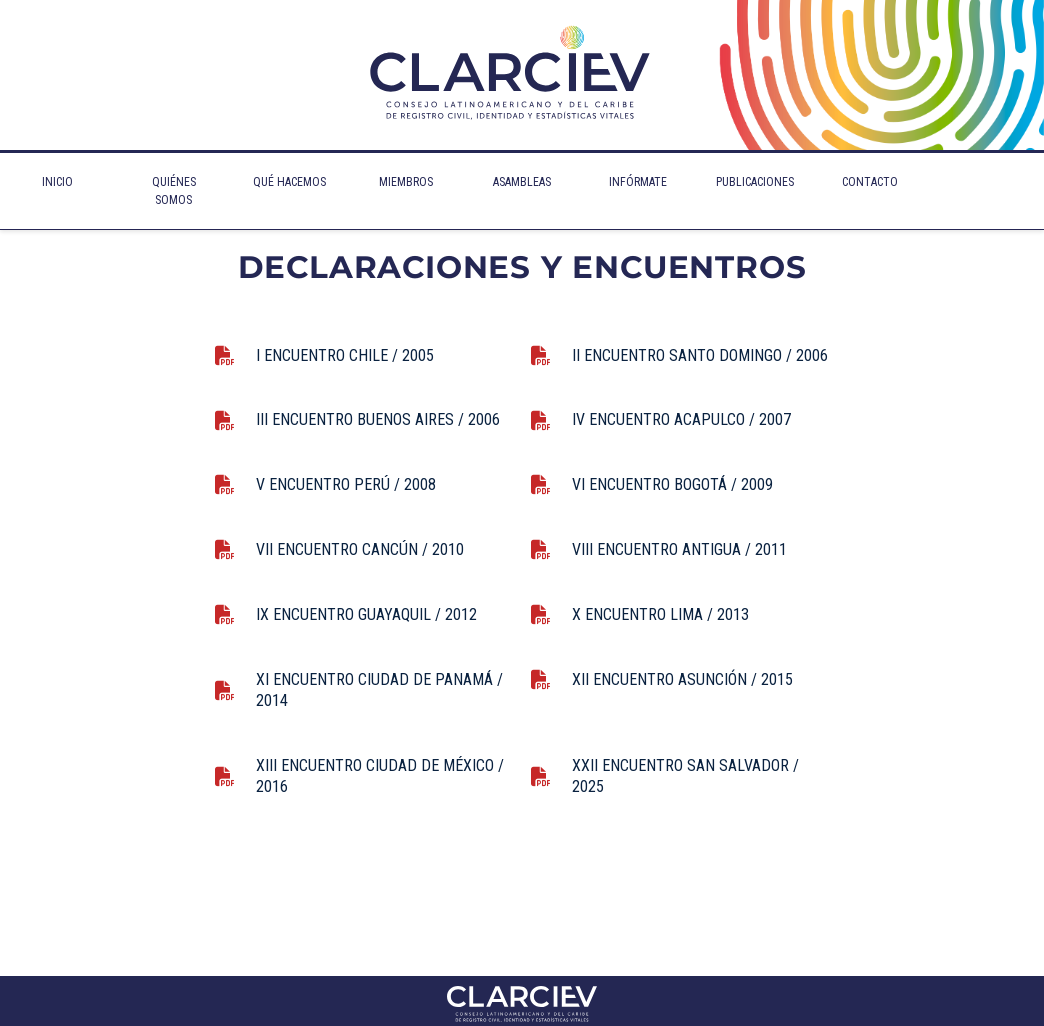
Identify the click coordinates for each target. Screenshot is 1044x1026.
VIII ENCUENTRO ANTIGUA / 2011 (679, 549)
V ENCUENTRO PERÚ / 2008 (346, 484)
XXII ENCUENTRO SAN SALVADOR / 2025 (685, 776)
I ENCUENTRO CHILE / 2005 (345, 355)
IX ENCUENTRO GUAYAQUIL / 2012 (366, 614)
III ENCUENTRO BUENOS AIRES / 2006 (378, 419)
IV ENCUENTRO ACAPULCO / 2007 (681, 419)
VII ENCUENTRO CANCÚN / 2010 (360, 549)
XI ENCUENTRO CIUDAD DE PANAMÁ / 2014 (379, 690)
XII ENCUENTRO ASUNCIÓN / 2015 (682, 679)
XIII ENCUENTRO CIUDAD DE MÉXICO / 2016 (380, 776)
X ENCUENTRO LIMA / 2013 (660, 614)
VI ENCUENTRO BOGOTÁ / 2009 (672, 484)
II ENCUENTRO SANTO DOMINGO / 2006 (700, 355)
